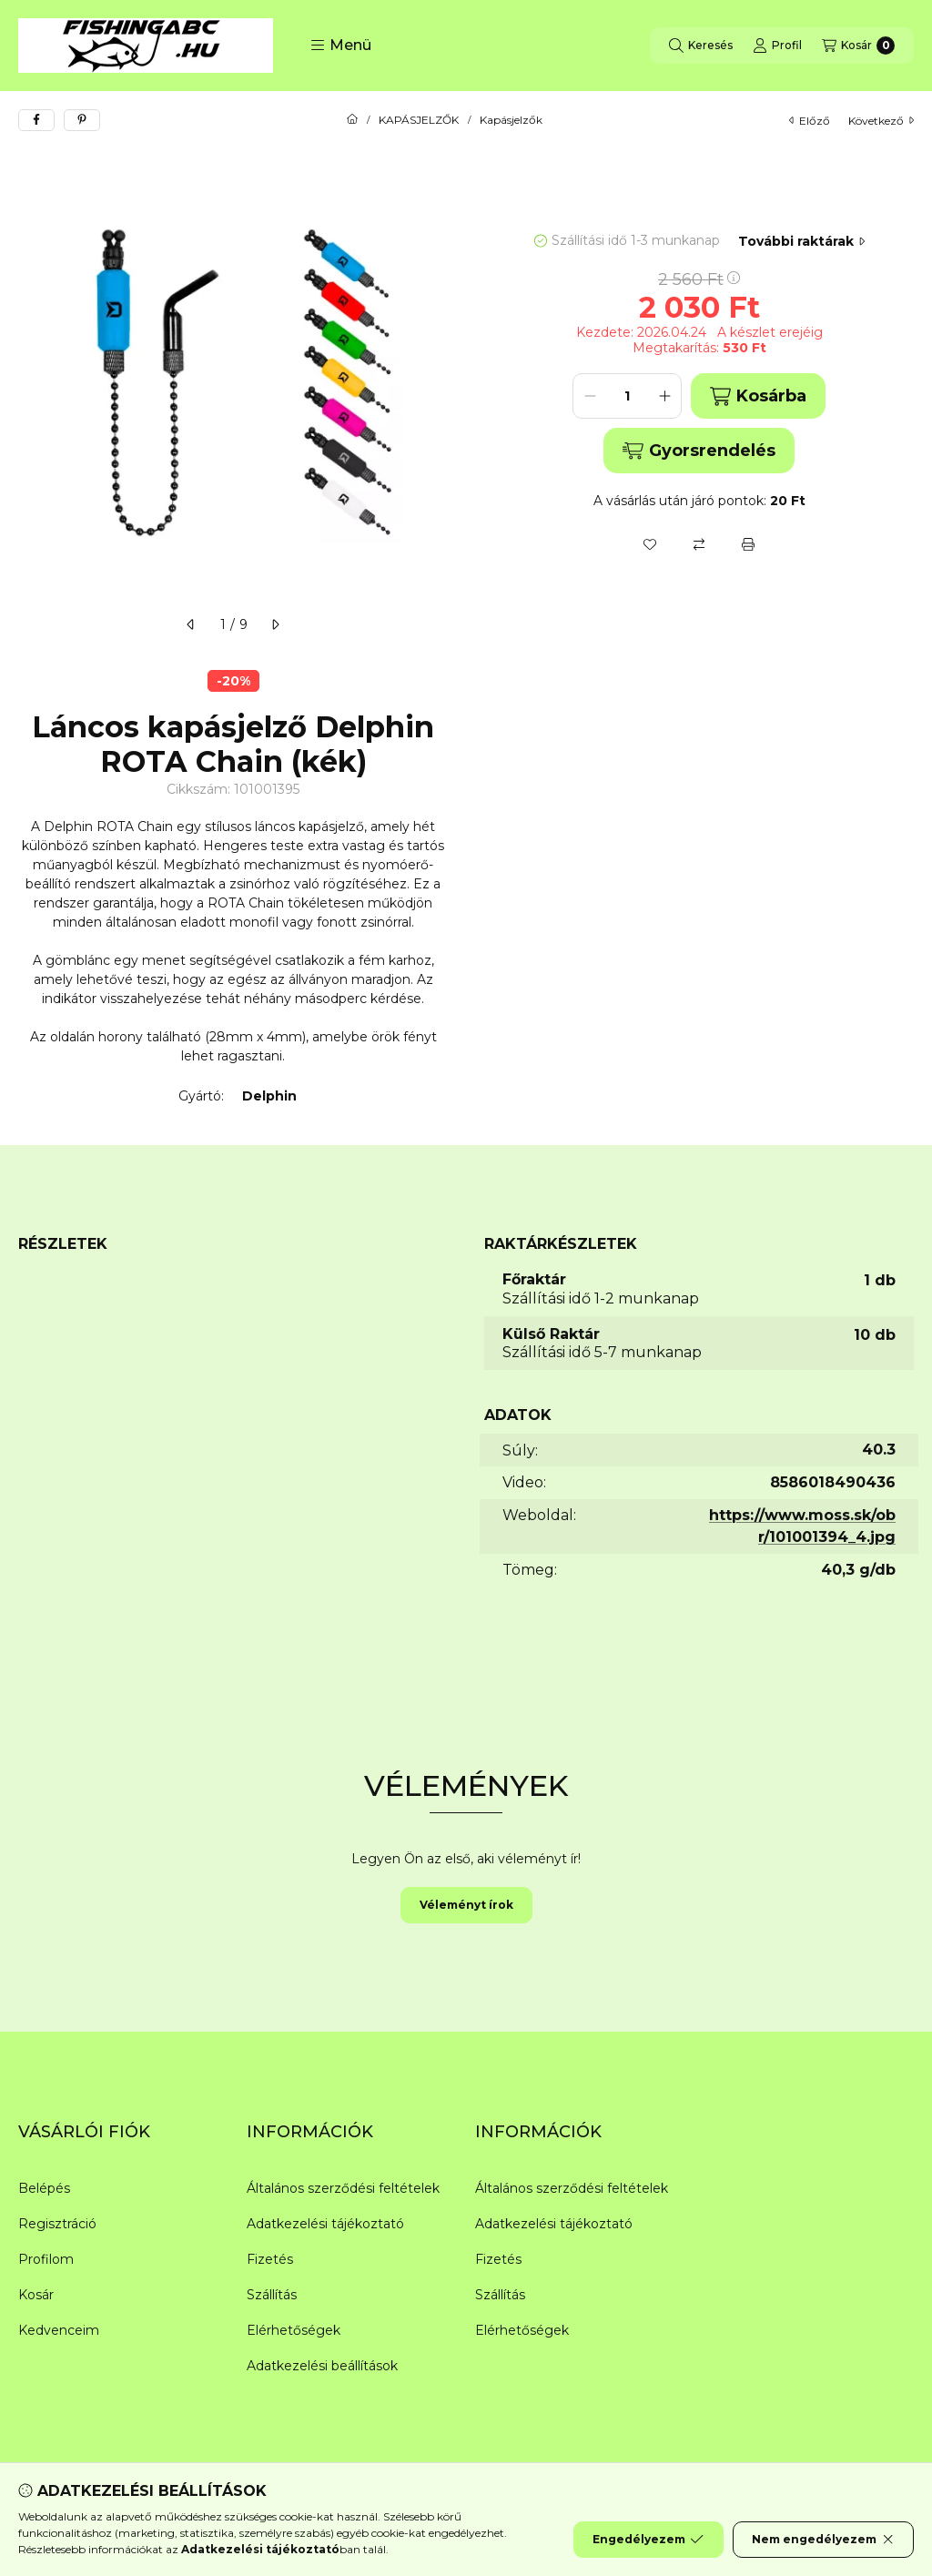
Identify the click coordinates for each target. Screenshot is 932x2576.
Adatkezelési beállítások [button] (322, 2366)
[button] (340, 45)
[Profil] (777, 45)
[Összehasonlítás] (699, 544)
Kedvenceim (58, 2330)
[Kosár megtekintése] (858, 45)
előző (809, 120)
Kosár (36, 2295)
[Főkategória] (352, 120)
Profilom (46, 2259)
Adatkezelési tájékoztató (325, 2224)
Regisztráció (57, 2224)
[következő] (275, 624)
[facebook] (36, 120)
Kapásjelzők (511, 120)
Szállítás (272, 2295)
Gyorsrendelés (699, 451)
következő (881, 120)
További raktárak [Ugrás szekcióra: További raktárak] (801, 241)
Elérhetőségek (293, 2330)
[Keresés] (701, 45)
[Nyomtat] (748, 544)
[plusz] (664, 396)
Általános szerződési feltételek (343, 2188)
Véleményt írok (466, 1905)
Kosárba (757, 396)
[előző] (191, 624)
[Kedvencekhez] (649, 544)
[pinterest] (82, 120)
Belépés (44, 2188)
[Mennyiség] (627, 396)
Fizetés (270, 2259)
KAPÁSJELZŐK (419, 120)
